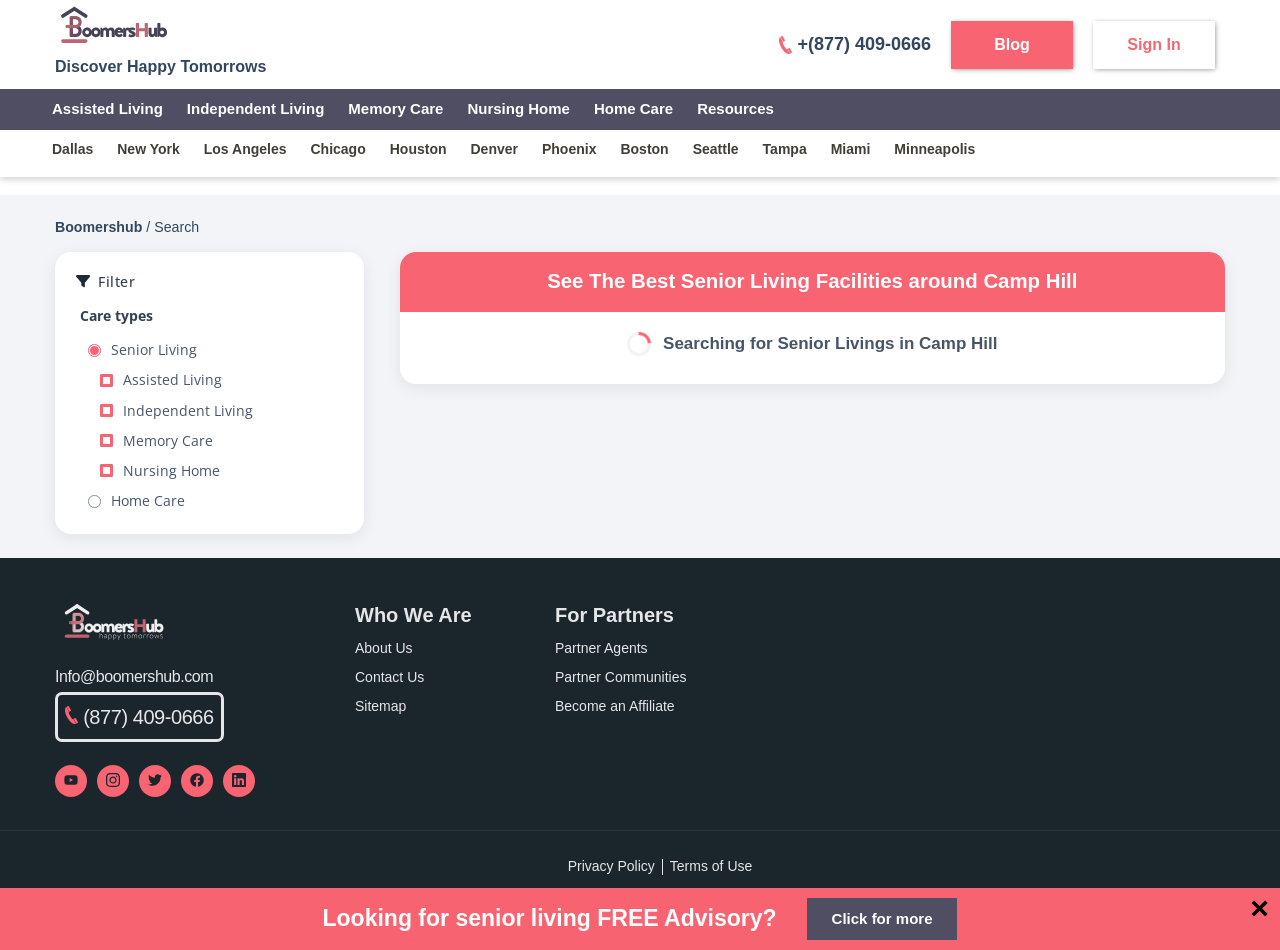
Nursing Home (518, 108)
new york (148, 149)
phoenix (569, 149)
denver (494, 149)
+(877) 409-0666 (855, 44)
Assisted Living (107, 108)
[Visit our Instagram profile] (113, 781)
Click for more (882, 918)
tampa (785, 149)
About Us (384, 648)
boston (644, 149)
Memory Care (395, 108)
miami (851, 149)
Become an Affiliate (615, 706)
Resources (735, 108)
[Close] (1259, 908)
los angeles (245, 149)
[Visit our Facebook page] (197, 781)
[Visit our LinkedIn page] (239, 781)
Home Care (633, 108)
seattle (716, 149)
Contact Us (389, 677)
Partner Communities (621, 677)
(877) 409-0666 (139, 717)
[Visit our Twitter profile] (155, 781)
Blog (1012, 44)
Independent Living (256, 108)
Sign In (1153, 44)
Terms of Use (711, 866)
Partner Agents (601, 648)
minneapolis (934, 149)
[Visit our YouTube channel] (71, 781)
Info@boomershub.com (134, 676)
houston (418, 149)
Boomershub (98, 227)
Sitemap (380, 706)
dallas (72, 149)
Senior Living (142, 350)
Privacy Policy (611, 866)
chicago (338, 149)
